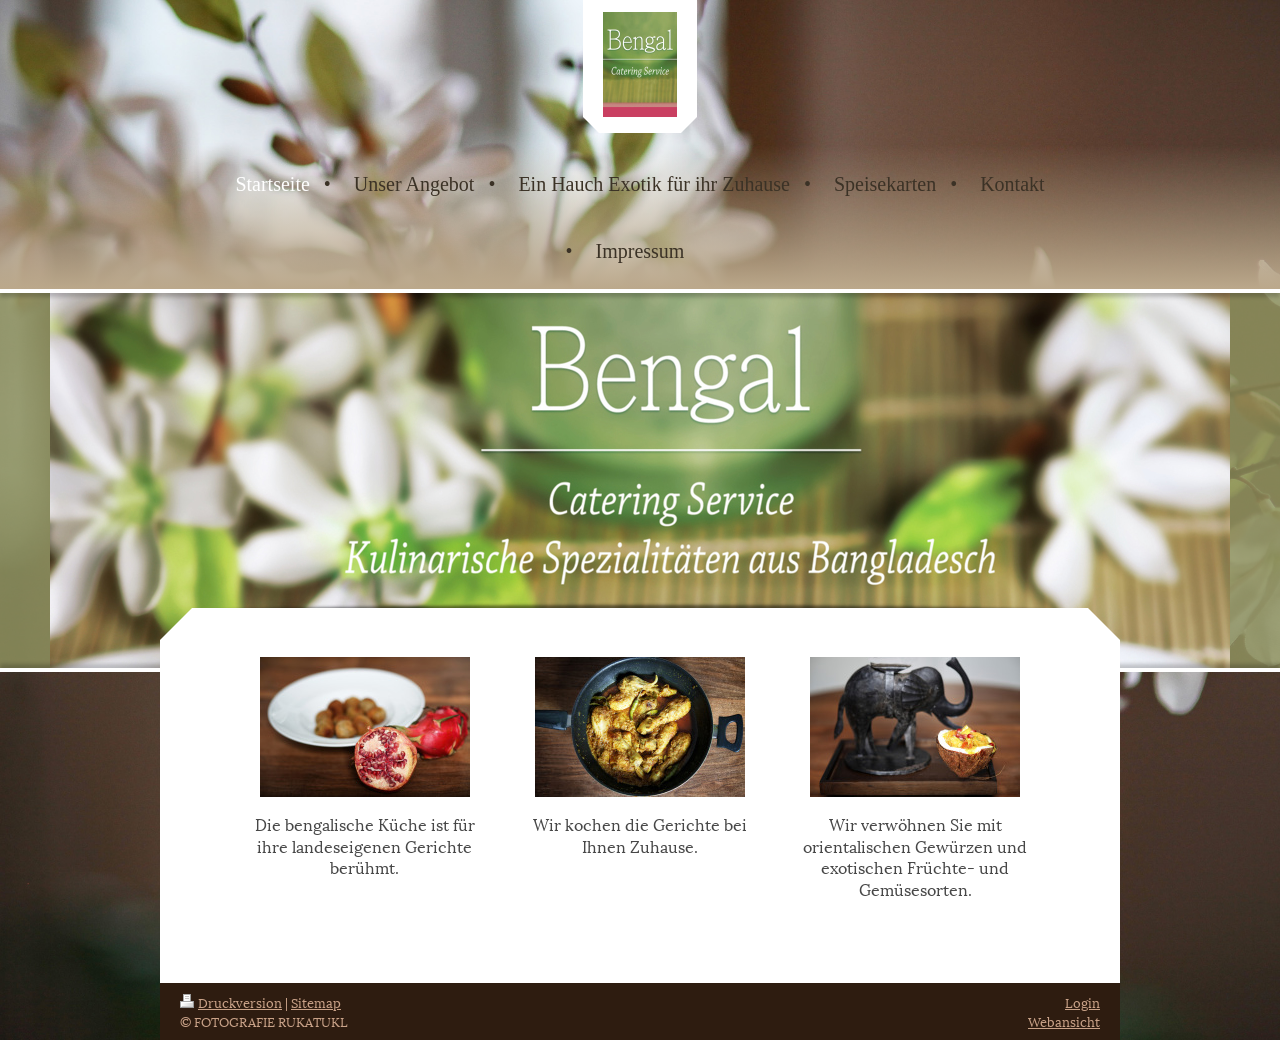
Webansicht (1064, 1021)
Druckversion (231, 1002)
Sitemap (316, 1002)
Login (1082, 1002)
